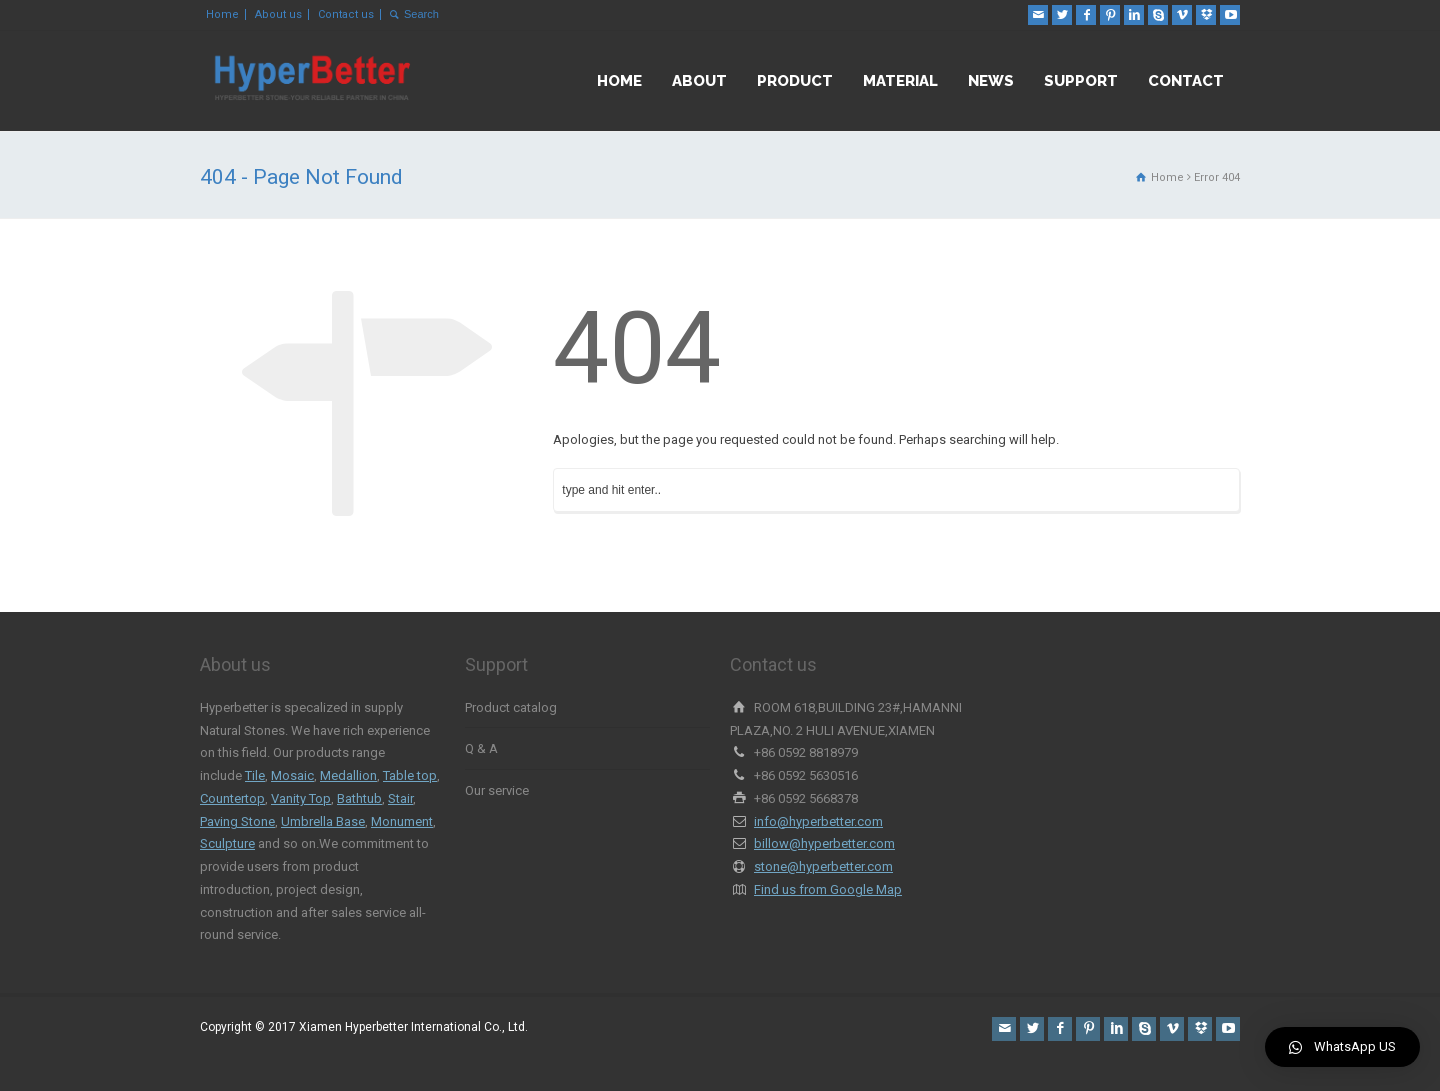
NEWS (991, 81)
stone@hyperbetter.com (823, 866)
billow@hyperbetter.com (824, 843)
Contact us (346, 14)
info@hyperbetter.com (818, 821)
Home (222, 14)
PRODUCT (795, 81)
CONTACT (1186, 81)
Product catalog (511, 707)
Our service (497, 790)
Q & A (481, 748)
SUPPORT (1081, 81)
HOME (619, 81)
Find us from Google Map (828, 889)
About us (278, 14)
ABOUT (699, 81)
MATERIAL (900, 81)
